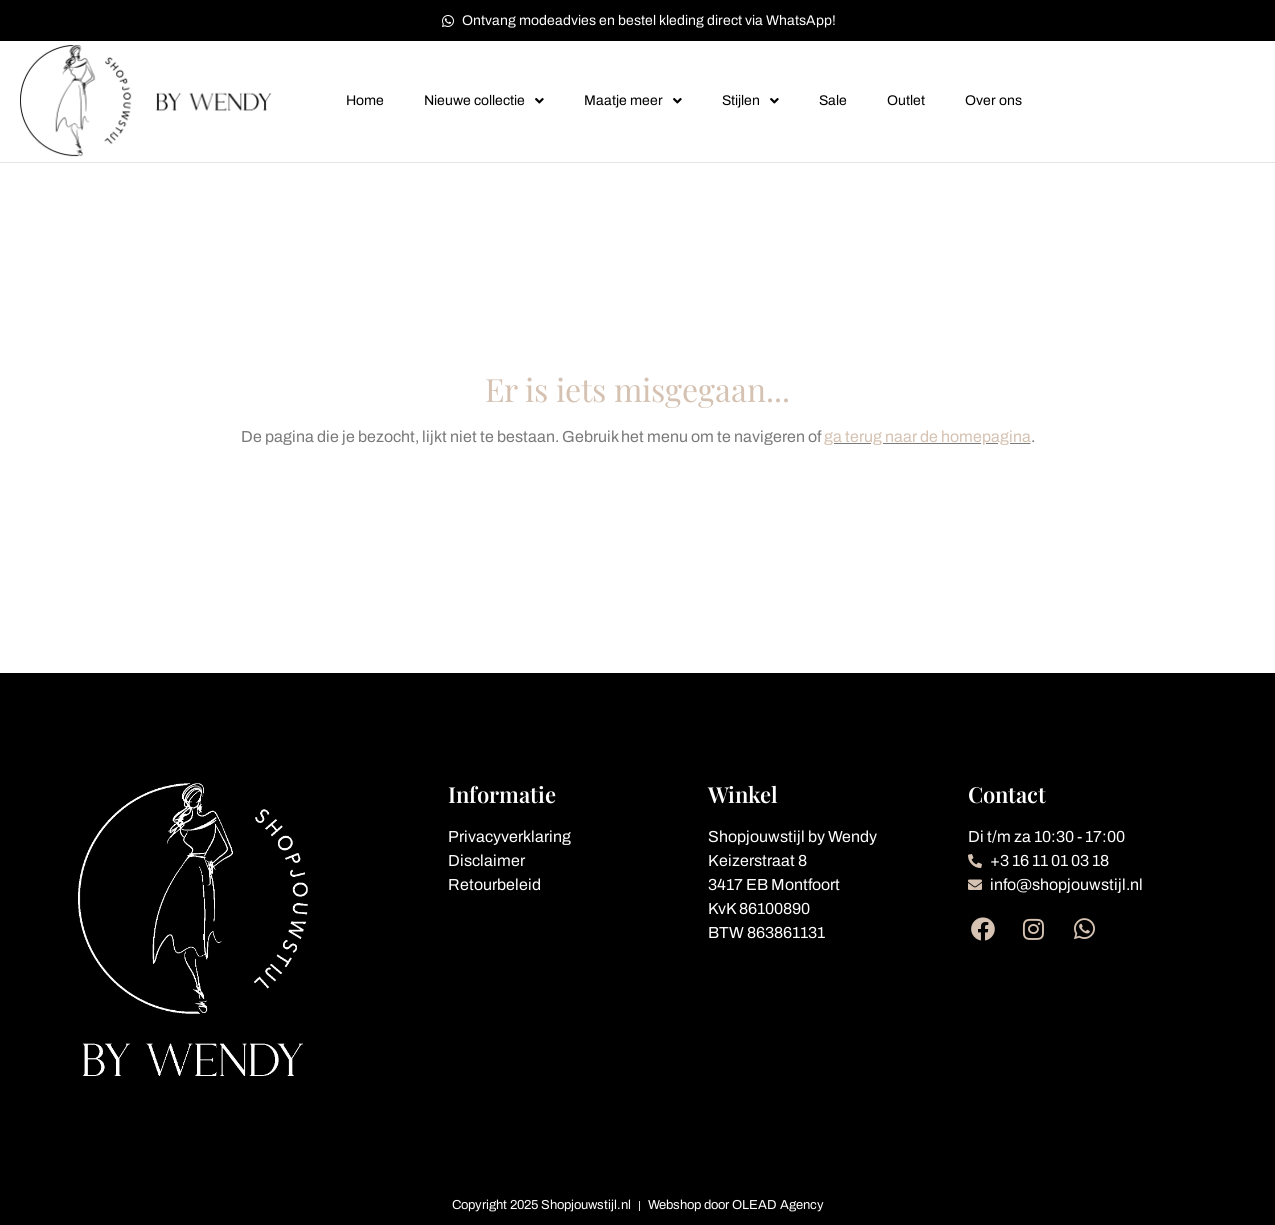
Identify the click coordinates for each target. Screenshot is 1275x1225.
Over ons (993, 100)
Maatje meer (633, 101)
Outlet (906, 100)
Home (365, 100)
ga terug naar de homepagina (927, 436)
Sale (833, 100)
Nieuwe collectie (484, 101)
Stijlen (750, 101)
